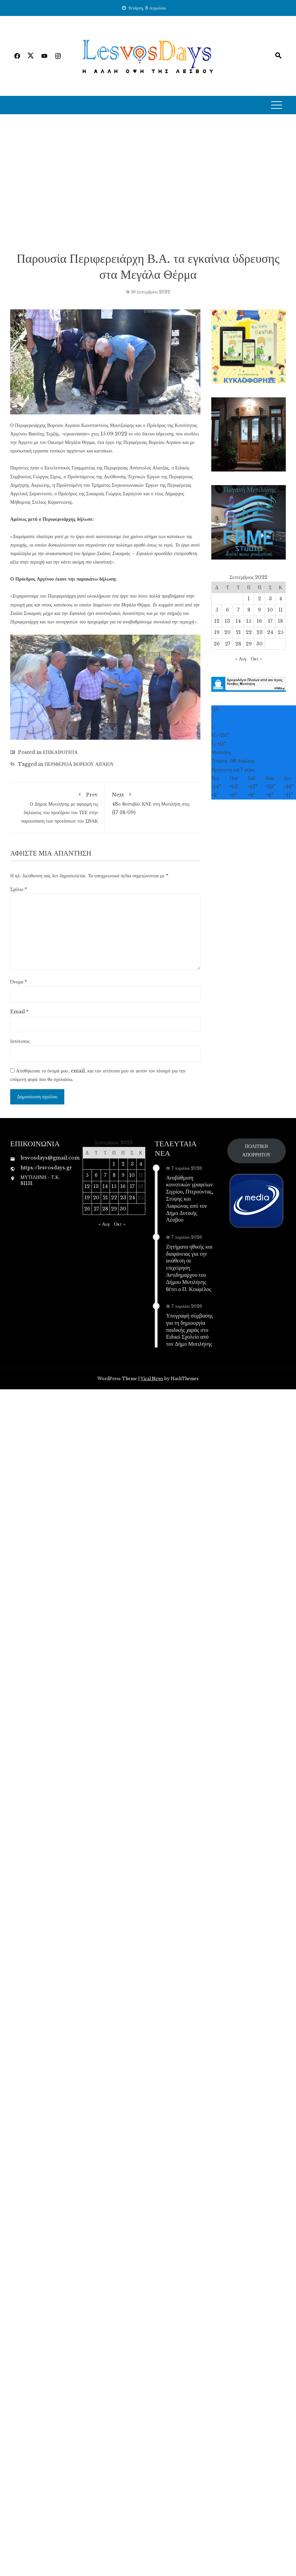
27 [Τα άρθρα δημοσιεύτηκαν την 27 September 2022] (227, 644)
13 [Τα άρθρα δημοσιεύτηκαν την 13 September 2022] (227, 621)
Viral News (152, 1378)
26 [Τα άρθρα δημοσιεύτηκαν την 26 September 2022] (217, 644)
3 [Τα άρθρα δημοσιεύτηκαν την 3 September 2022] (270, 599)
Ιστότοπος (20, 1041)
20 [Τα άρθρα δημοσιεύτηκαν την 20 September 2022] (227, 632)
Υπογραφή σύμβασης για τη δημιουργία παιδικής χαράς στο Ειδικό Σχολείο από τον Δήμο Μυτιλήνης (189, 1329)
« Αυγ (241, 659)
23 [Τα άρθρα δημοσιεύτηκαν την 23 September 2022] (260, 632)
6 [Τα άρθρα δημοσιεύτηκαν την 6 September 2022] (227, 610)
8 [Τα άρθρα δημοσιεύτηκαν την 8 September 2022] (248, 610)
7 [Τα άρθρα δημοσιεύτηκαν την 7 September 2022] (238, 610)
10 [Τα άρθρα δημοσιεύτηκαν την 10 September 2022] (270, 610)
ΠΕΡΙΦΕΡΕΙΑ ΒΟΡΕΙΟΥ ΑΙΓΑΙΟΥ (79, 764)
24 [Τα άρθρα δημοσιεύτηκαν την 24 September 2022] (270, 632)
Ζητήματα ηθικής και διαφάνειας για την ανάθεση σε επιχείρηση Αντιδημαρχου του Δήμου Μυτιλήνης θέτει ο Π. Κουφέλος (189, 1267)
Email (19, 1012)
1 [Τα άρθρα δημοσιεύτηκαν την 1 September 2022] (249, 599)
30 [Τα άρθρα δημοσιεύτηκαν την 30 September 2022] (259, 644)
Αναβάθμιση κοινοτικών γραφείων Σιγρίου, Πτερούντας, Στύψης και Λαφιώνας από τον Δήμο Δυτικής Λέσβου (189, 1198)
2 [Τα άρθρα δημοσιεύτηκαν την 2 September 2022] (259, 599)
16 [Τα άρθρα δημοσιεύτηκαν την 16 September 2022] (259, 621)
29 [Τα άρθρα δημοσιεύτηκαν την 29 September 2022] (249, 644)
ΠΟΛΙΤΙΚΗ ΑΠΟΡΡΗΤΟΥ (256, 1150)
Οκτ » (256, 659)
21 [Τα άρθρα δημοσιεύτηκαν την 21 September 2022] (238, 632)
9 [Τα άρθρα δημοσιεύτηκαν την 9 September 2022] (259, 610)
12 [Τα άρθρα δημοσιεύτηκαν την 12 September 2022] (216, 621)
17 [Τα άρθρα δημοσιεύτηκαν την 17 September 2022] (270, 621)
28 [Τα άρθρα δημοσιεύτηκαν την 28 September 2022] (238, 644)
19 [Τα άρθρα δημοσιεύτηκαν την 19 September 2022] (216, 632)
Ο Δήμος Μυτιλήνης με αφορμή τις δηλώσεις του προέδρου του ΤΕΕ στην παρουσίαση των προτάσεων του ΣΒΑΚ (57, 806)
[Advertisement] (80, 182)
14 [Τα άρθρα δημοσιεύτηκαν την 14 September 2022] (238, 621)
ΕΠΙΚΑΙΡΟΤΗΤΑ (60, 752)
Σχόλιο (18, 889)
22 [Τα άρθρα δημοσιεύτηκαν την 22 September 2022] (249, 632)
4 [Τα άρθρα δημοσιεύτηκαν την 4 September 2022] (280, 599)
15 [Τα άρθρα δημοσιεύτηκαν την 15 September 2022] (248, 621)
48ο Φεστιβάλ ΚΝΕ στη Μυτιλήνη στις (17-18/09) (152, 802)
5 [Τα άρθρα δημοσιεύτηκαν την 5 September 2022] (216, 610)
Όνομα (18, 982)
